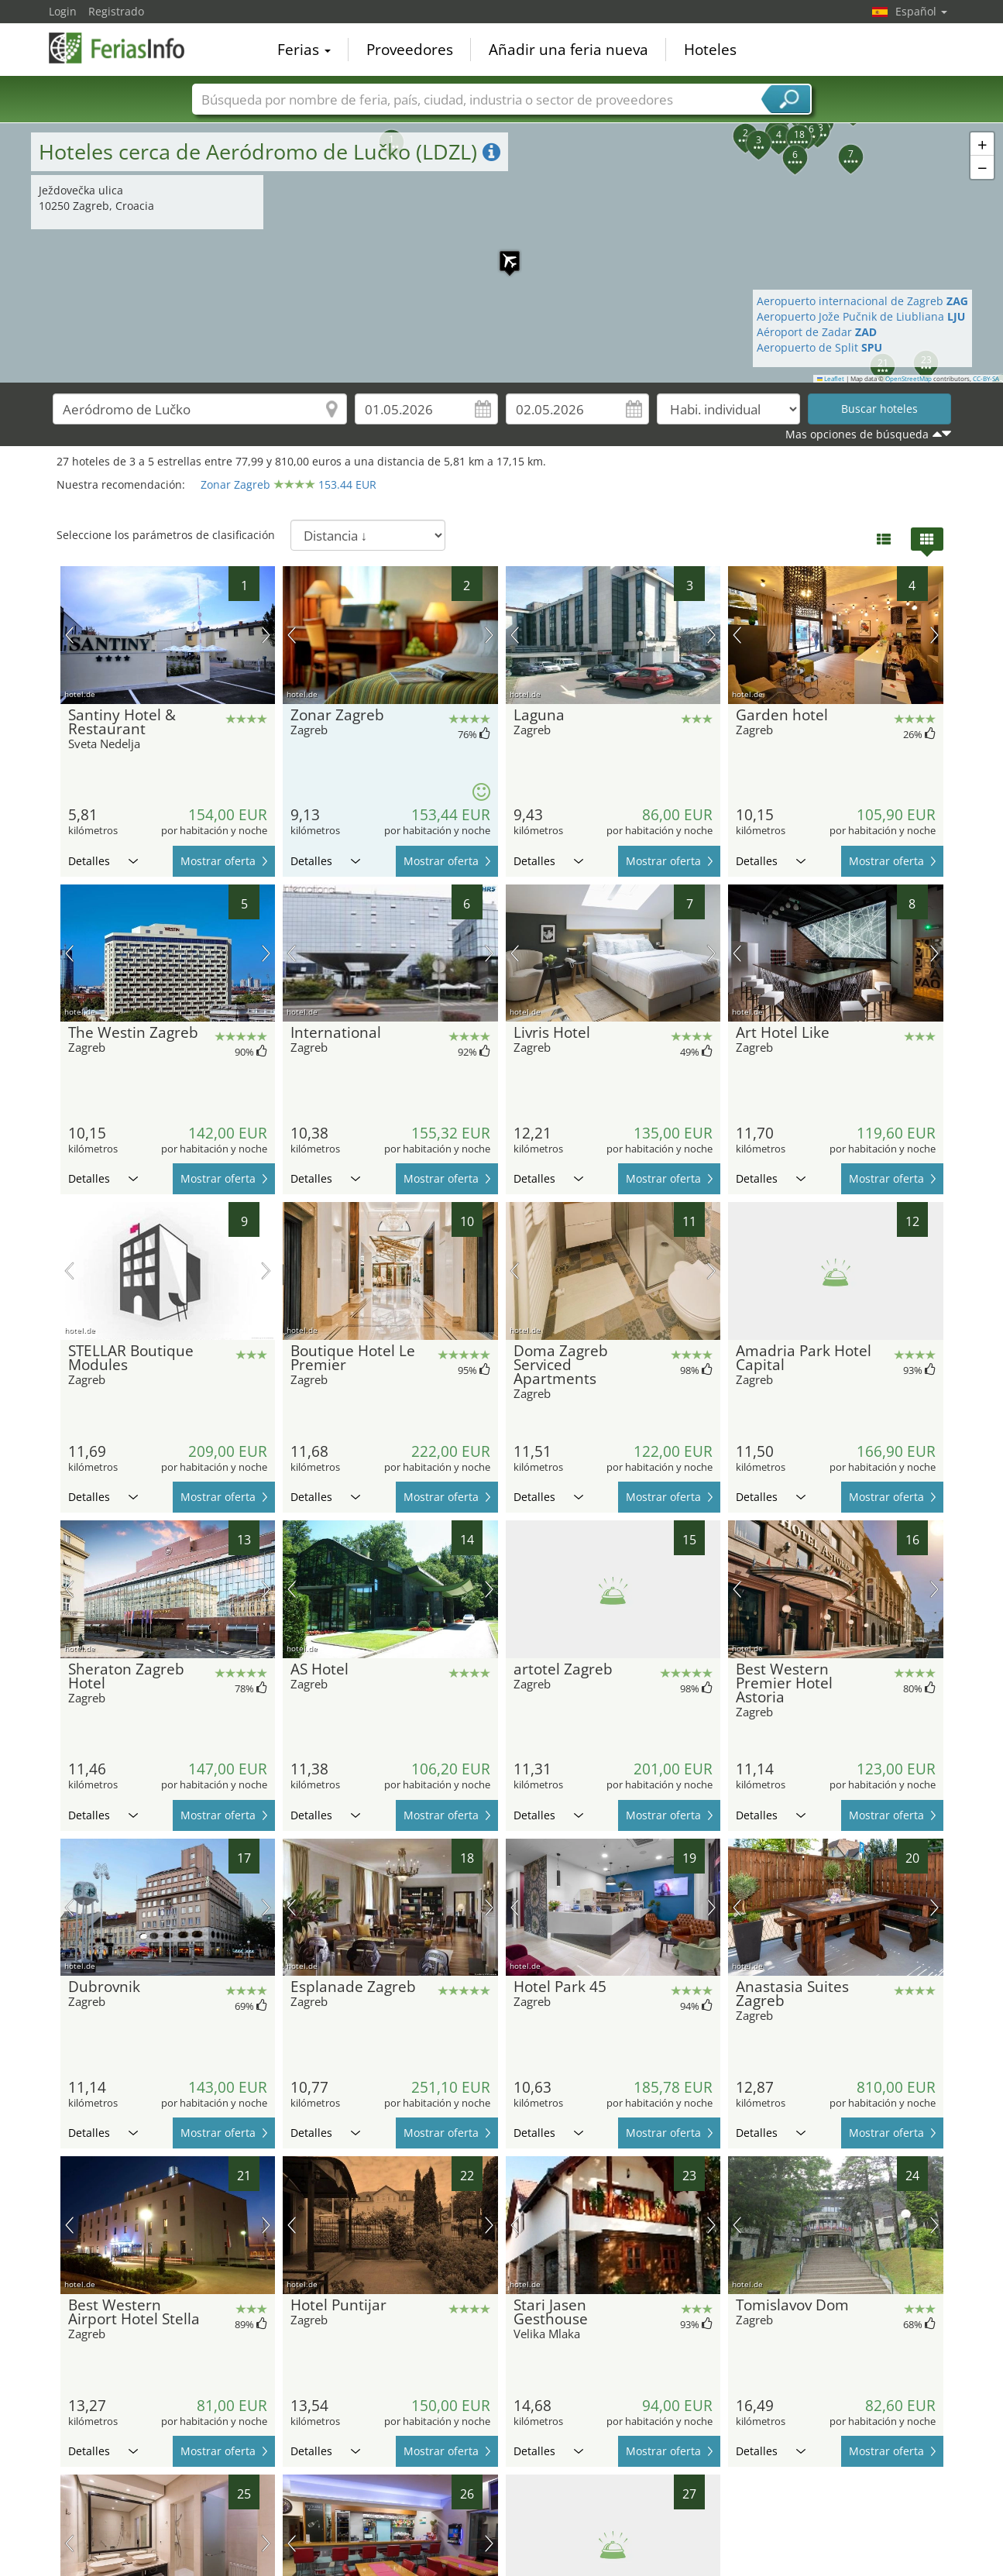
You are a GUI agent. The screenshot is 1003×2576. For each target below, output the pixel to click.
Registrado (116, 11)
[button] (502, 253)
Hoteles (710, 49)
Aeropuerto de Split (819, 347)
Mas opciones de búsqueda (857, 434)
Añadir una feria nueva (568, 49)
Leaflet (831, 379)
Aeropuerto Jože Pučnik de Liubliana (861, 316)
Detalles (103, 861)
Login (63, 11)
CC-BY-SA (986, 379)
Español (921, 11)
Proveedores (409, 49)
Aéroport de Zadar (817, 332)
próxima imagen (266, 635)
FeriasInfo (126, 48)
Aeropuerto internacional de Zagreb (862, 301)
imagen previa (69, 635)
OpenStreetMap (908, 379)
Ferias (304, 49)
